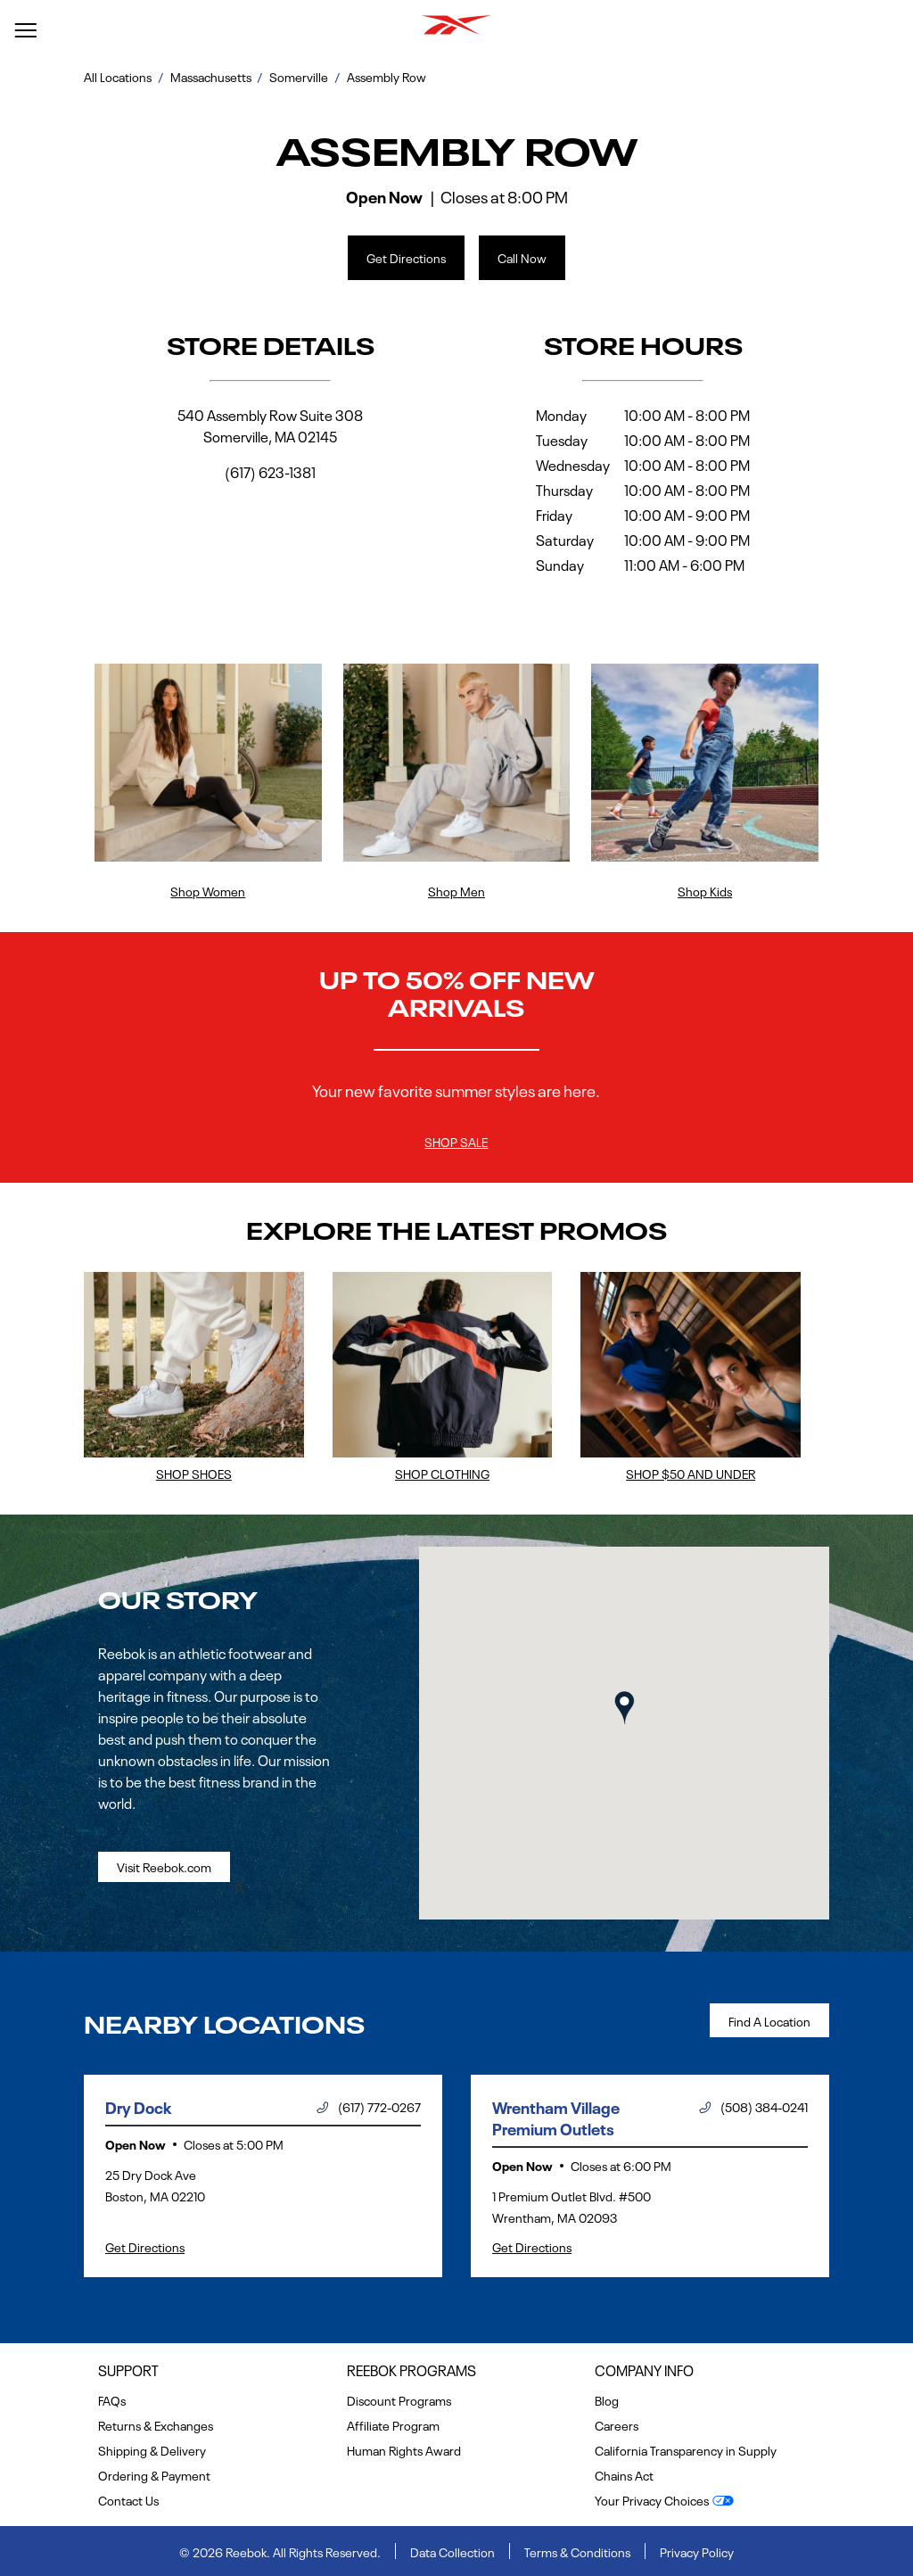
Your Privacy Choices (652, 2499)
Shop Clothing (442, 1473)
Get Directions (397, 250)
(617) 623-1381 (270, 471)
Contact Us (128, 2499)
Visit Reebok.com (164, 1866)
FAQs (112, 2399)
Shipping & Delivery (152, 2449)
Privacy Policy (697, 2551)
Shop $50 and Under (690, 1473)
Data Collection (452, 2551)
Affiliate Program (393, 2424)
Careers (616, 2424)
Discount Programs (399, 2399)
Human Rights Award (404, 2449)
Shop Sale (456, 1141)
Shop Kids (705, 890)
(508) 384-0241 (753, 2106)
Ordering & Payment (154, 2474)
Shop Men (456, 890)
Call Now (522, 257)
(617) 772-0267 (369, 2106)
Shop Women (207, 890)
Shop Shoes (194, 1473)
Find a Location (769, 2020)
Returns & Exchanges (155, 2424)
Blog (607, 2399)
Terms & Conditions (577, 2551)
